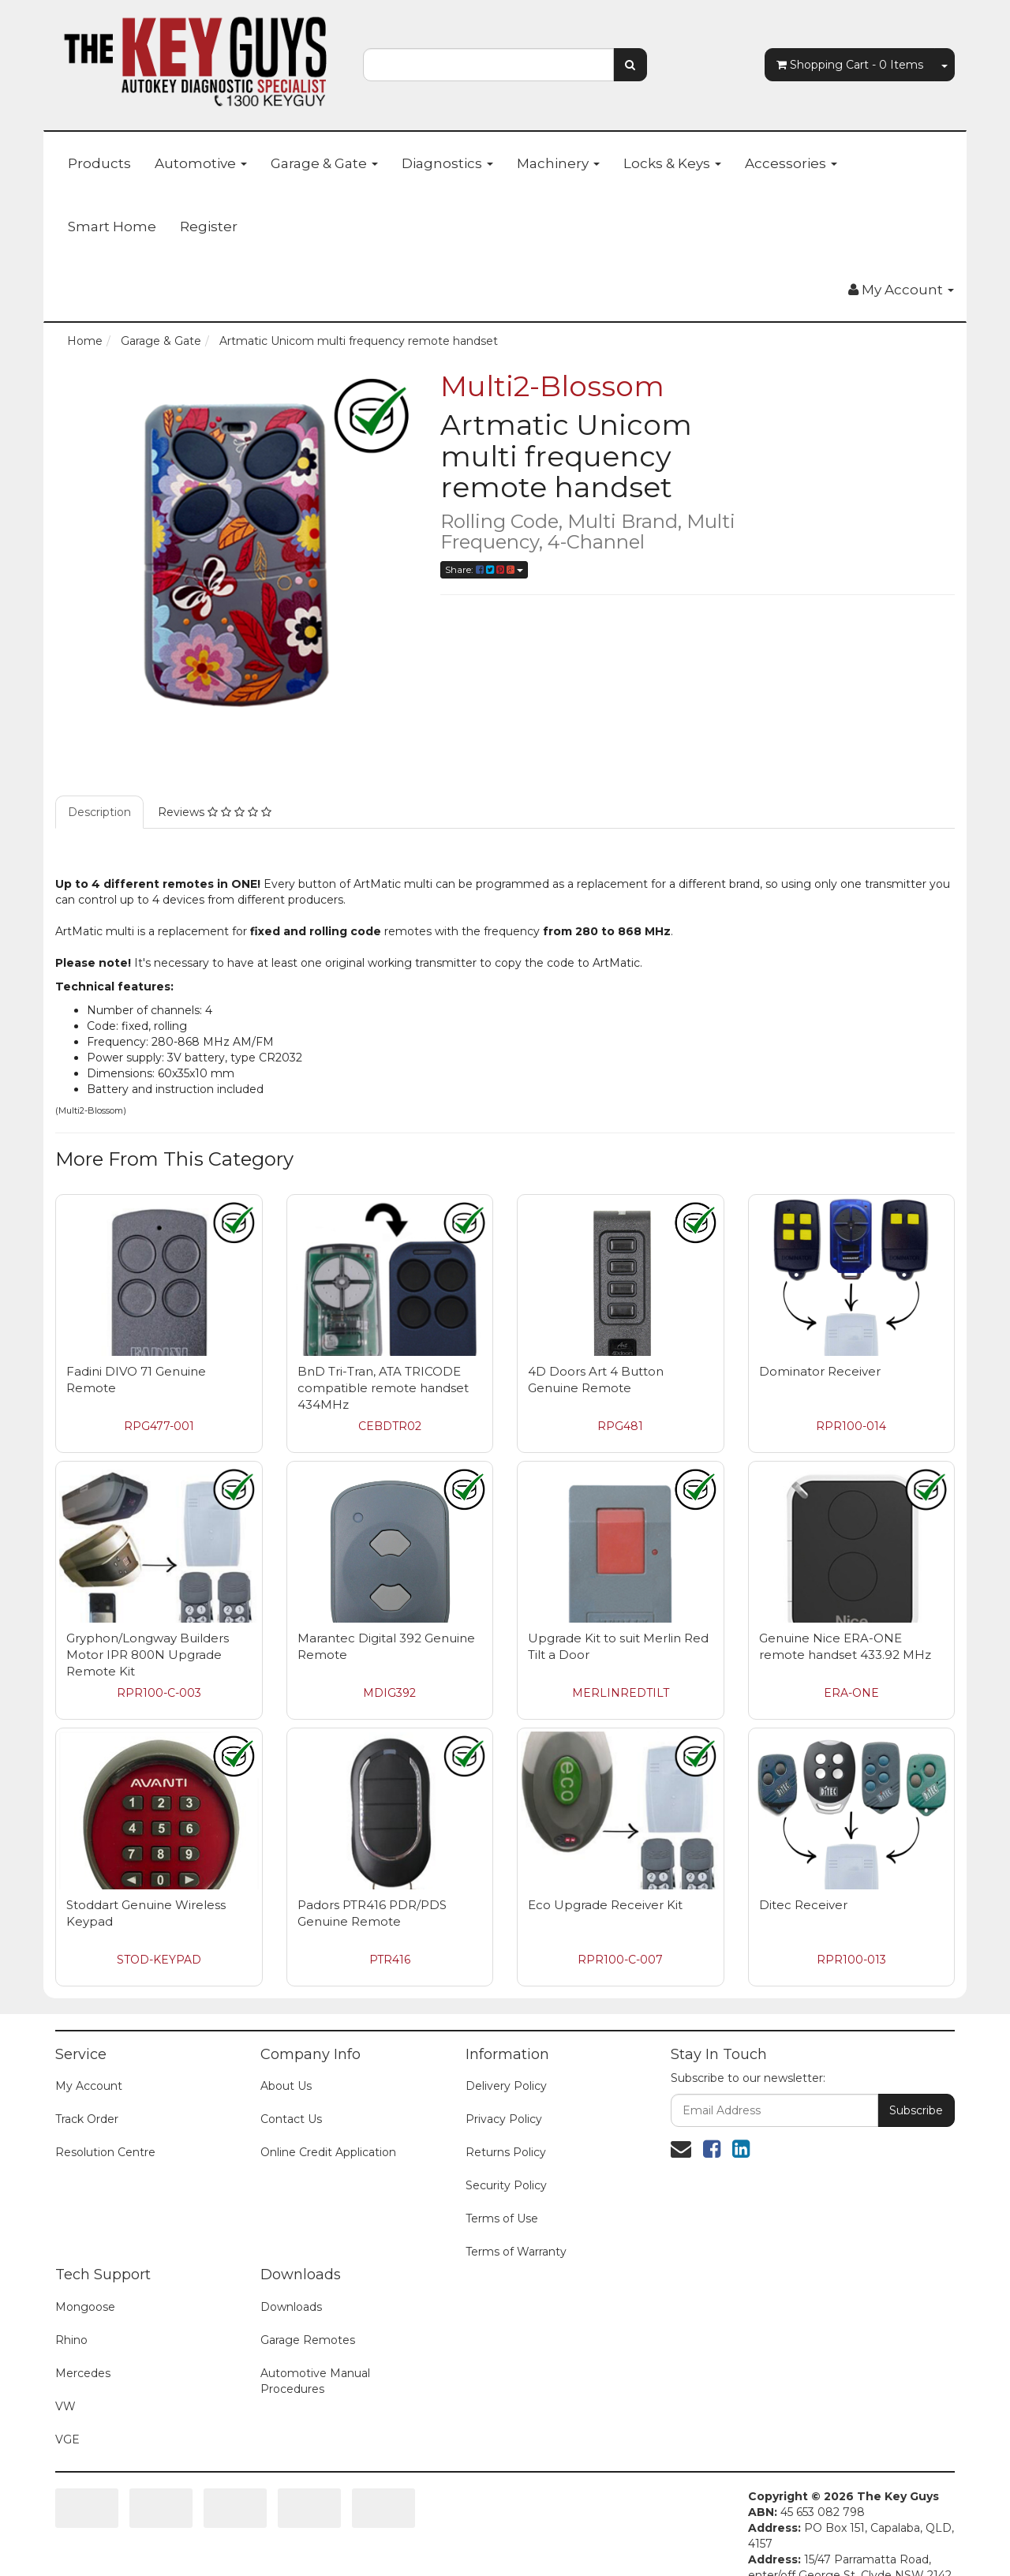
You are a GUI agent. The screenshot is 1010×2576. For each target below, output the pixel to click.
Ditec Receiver (803, 1904)
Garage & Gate (324, 163)
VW (65, 2406)
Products (99, 163)
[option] (236, 551)
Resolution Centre (105, 2152)
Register (209, 226)
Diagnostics (447, 163)
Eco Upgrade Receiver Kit (605, 1904)
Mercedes (82, 2373)
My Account (88, 2086)
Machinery (558, 163)
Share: (484, 569)
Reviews (214, 812)
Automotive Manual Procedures (315, 2381)
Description (99, 812)
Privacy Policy (504, 2119)
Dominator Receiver (820, 1371)
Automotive (201, 163)
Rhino (71, 2340)
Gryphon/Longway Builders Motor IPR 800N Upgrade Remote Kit (147, 1655)
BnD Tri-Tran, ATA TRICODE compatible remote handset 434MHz (383, 1388)
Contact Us (291, 2119)
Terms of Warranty (516, 2252)
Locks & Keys (672, 163)
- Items (849, 65)
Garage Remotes (307, 2340)
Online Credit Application (328, 2152)
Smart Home (112, 226)
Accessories (791, 163)
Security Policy (506, 2185)
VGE (67, 2439)
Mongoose (85, 2307)
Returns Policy (506, 2152)
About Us (286, 2086)
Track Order (86, 2119)
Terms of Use (502, 2218)
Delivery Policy (506, 2086)
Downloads (291, 2307)
